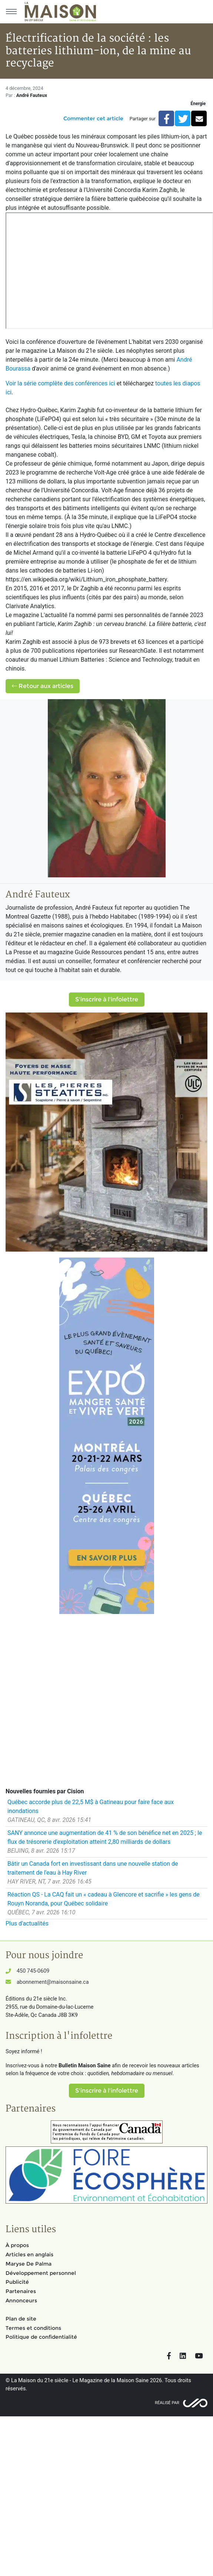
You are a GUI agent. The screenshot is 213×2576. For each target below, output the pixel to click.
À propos (17, 2245)
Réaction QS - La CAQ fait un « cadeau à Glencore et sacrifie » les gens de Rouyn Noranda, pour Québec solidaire (103, 1899)
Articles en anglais (29, 2254)
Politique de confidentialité (41, 2337)
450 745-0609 (33, 1971)
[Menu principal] (11, 11)
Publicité (17, 2282)
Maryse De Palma (28, 2263)
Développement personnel (41, 2273)
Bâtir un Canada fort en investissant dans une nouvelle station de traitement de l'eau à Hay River (92, 1868)
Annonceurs (21, 2300)
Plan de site (21, 2318)
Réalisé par (167, 2402)
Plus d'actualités (27, 1923)
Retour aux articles (42, 685)
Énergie (198, 103)
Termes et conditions (33, 2328)
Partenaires (21, 2291)
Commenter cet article (93, 118)
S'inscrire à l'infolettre (106, 999)
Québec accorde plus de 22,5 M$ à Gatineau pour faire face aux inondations (90, 1806)
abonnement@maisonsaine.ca (53, 1982)
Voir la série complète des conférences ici (61, 383)
